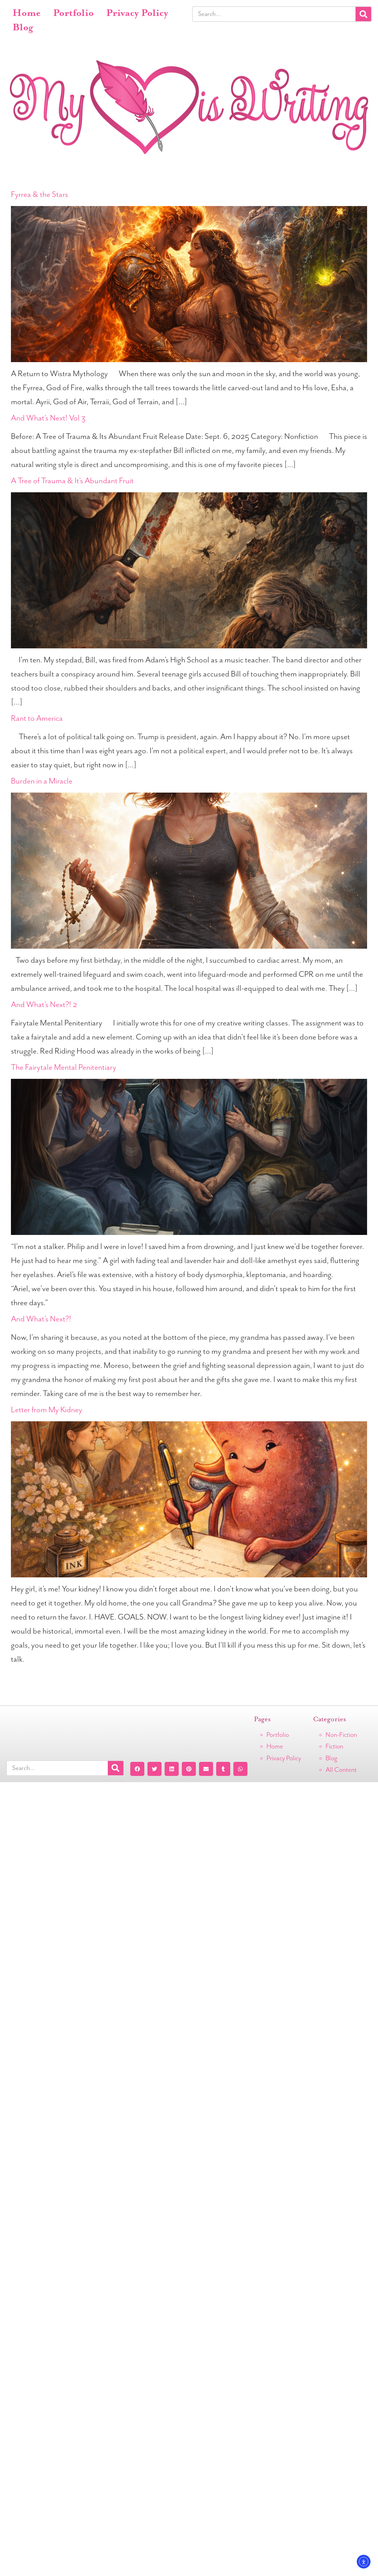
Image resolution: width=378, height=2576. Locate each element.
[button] (137, 1769)
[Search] (363, 14)
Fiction (334, 1746)
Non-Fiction (341, 1735)
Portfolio (73, 13)
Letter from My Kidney (46, 1410)
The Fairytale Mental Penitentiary (63, 1067)
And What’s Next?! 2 (44, 1005)
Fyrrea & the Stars (39, 194)
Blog (22, 27)
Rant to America (37, 718)
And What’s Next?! (41, 1319)
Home (26, 13)
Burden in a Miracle (41, 781)
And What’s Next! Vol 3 (48, 418)
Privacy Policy (137, 13)
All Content (341, 1770)
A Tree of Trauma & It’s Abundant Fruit (72, 481)
